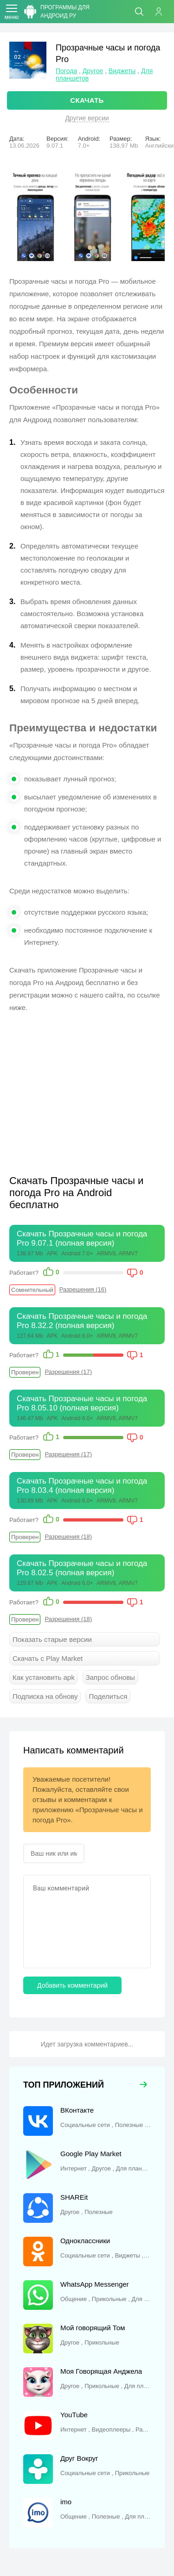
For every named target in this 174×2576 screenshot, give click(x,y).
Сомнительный (32, 1289)
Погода (66, 71)
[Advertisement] (87, 1088)
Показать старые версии (52, 1639)
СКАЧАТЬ (86, 100)
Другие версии (87, 118)
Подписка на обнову (45, 1696)
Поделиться (108, 1696)
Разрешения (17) (68, 1371)
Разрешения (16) (83, 1289)
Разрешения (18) (68, 1536)
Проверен (25, 1372)
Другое (93, 71)
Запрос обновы (110, 1677)
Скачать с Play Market (48, 1658)
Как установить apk (44, 1677)
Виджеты (122, 71)
